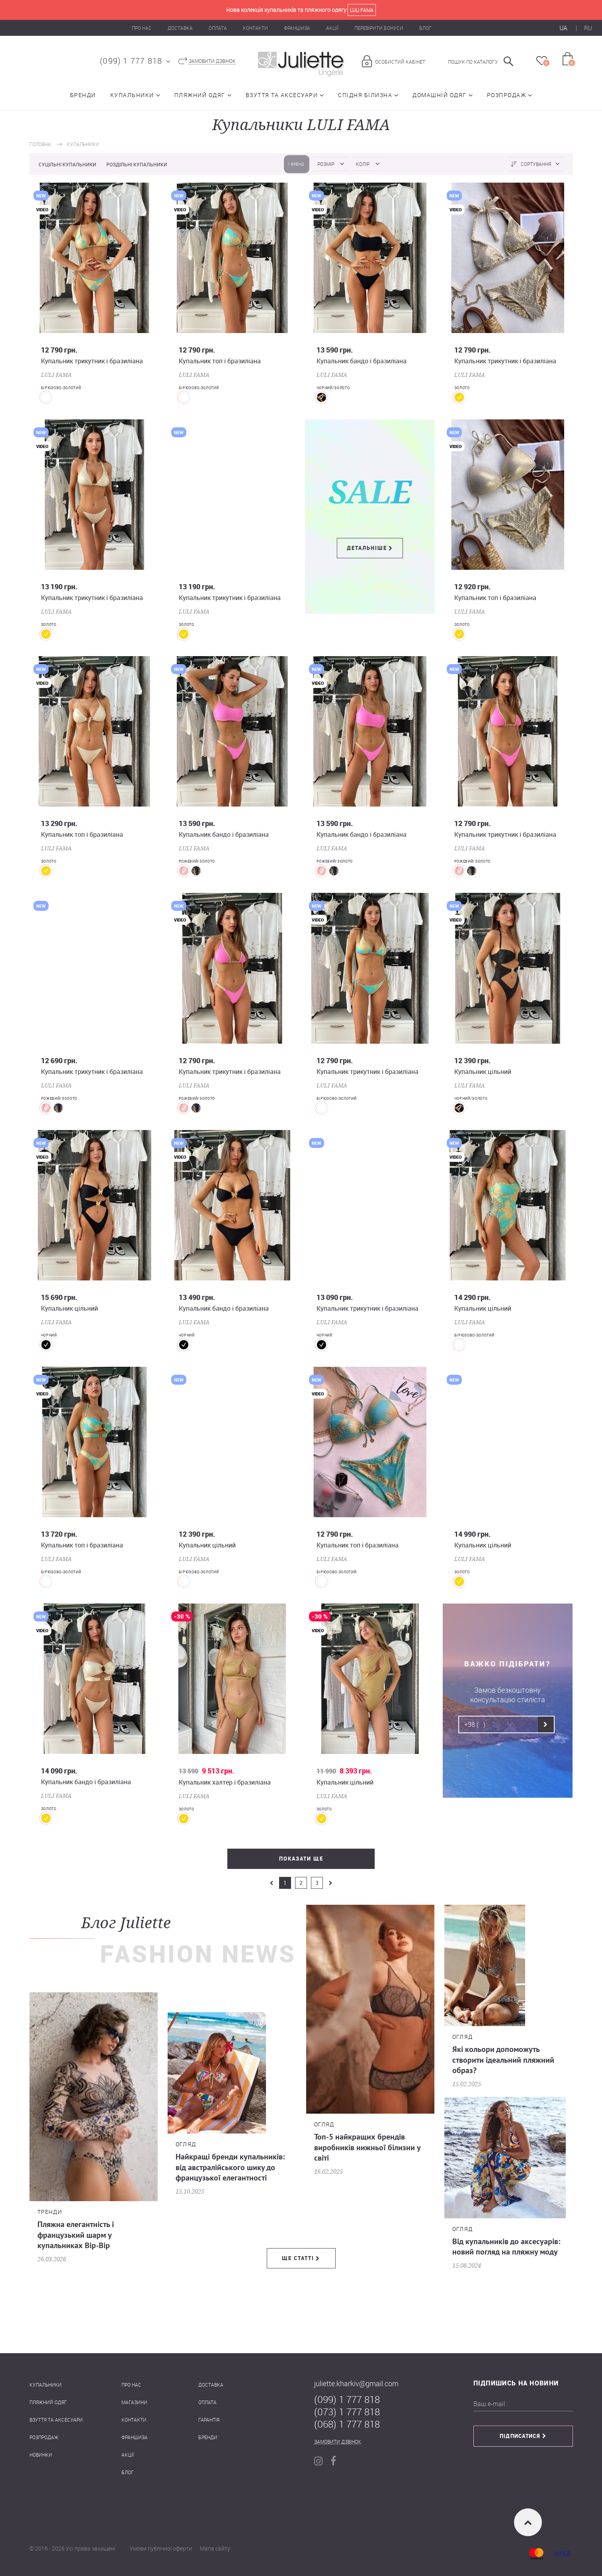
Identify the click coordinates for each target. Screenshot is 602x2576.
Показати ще (301, 1858)
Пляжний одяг (199, 95)
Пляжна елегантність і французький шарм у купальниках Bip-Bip (75, 2235)
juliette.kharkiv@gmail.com (356, 2383)
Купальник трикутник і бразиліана (92, 361)
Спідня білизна (365, 95)
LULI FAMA (56, 374)
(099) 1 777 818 (131, 61)
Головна (40, 144)
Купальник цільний (482, 1071)
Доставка (180, 28)
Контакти (255, 28)
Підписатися (520, 2436)
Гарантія (208, 2419)
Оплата (218, 28)
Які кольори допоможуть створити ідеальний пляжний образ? (503, 2060)
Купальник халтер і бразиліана (225, 1782)
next (330, 1883)
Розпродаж (506, 95)
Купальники (132, 95)
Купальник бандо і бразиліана (362, 361)
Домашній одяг (439, 95)
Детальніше (367, 547)
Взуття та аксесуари (282, 95)
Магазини (134, 2402)
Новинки (40, 2454)
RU (588, 28)
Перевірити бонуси (378, 28)
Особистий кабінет (400, 61)
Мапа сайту (215, 2548)
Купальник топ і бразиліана (220, 361)
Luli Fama (361, 10)
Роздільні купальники (136, 164)
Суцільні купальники (68, 164)
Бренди (83, 95)
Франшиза (297, 28)
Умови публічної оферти (161, 2548)
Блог (425, 28)
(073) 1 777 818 (347, 2411)
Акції (332, 28)
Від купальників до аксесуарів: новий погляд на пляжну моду (506, 2247)
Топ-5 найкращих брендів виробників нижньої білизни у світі (367, 2147)
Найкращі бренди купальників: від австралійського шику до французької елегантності (230, 2167)
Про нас (142, 28)
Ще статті (298, 2258)
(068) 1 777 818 (347, 2424)
